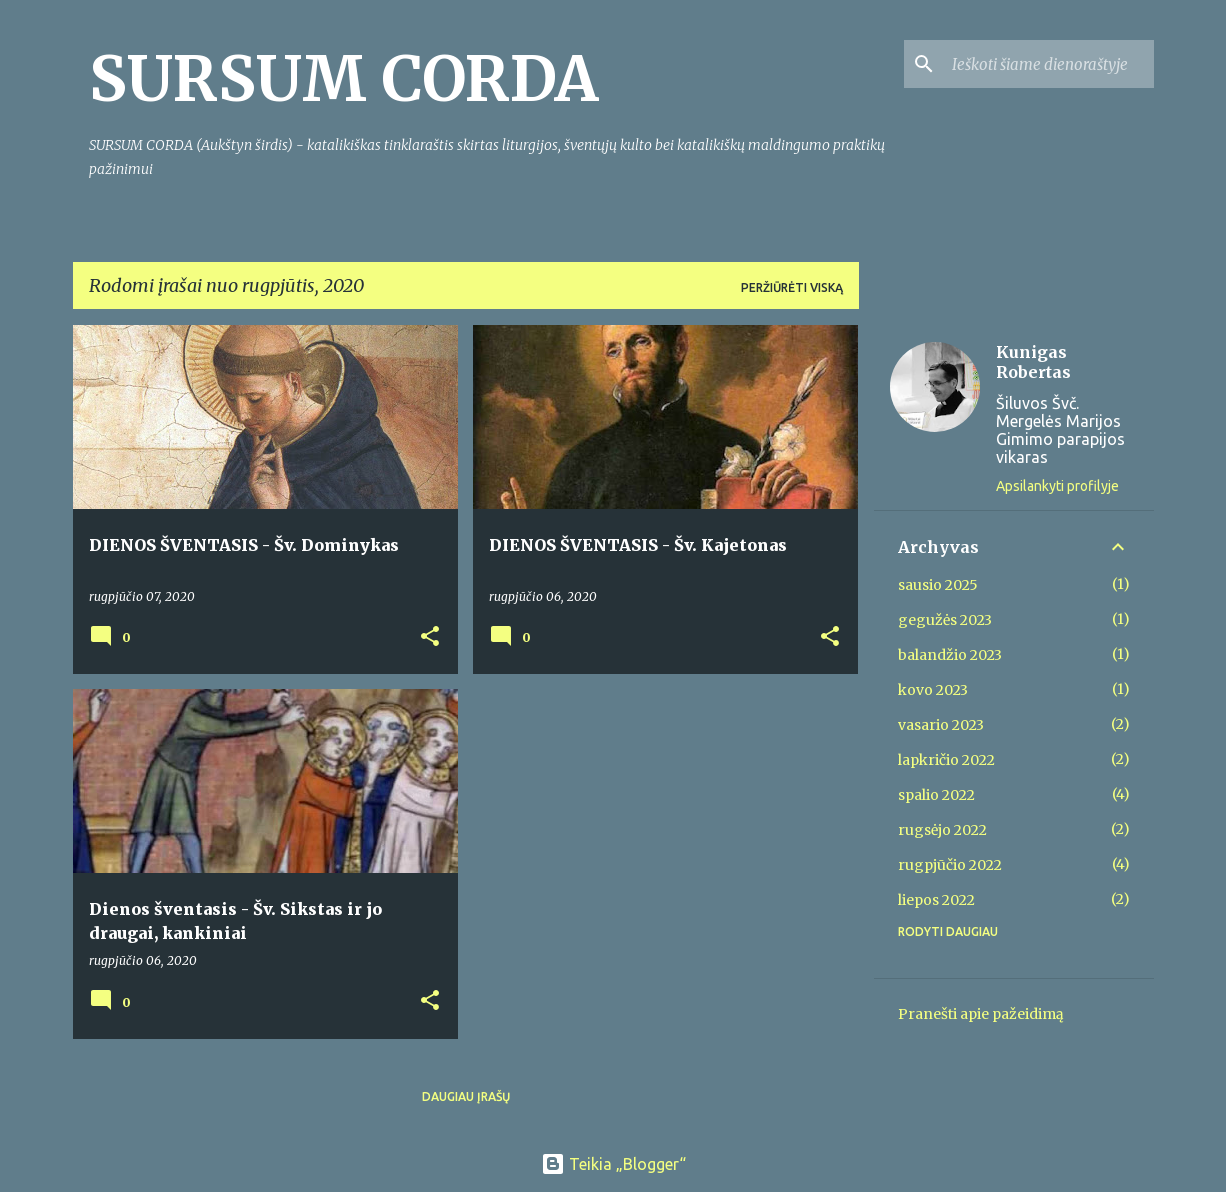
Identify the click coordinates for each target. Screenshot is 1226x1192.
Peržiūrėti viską (792, 287)
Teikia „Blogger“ (613, 1164)
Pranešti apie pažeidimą (981, 1014)
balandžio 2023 (950, 655)
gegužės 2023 (945, 620)
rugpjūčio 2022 (950, 865)
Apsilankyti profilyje (1057, 486)
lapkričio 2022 (946, 760)
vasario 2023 (941, 725)
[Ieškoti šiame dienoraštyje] (1049, 64)
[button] (430, 637)
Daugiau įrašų (466, 1096)
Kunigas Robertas (1033, 362)
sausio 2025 (938, 585)
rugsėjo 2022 (942, 830)
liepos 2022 (936, 900)
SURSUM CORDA (343, 79)
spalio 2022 (936, 795)
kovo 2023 (933, 690)
